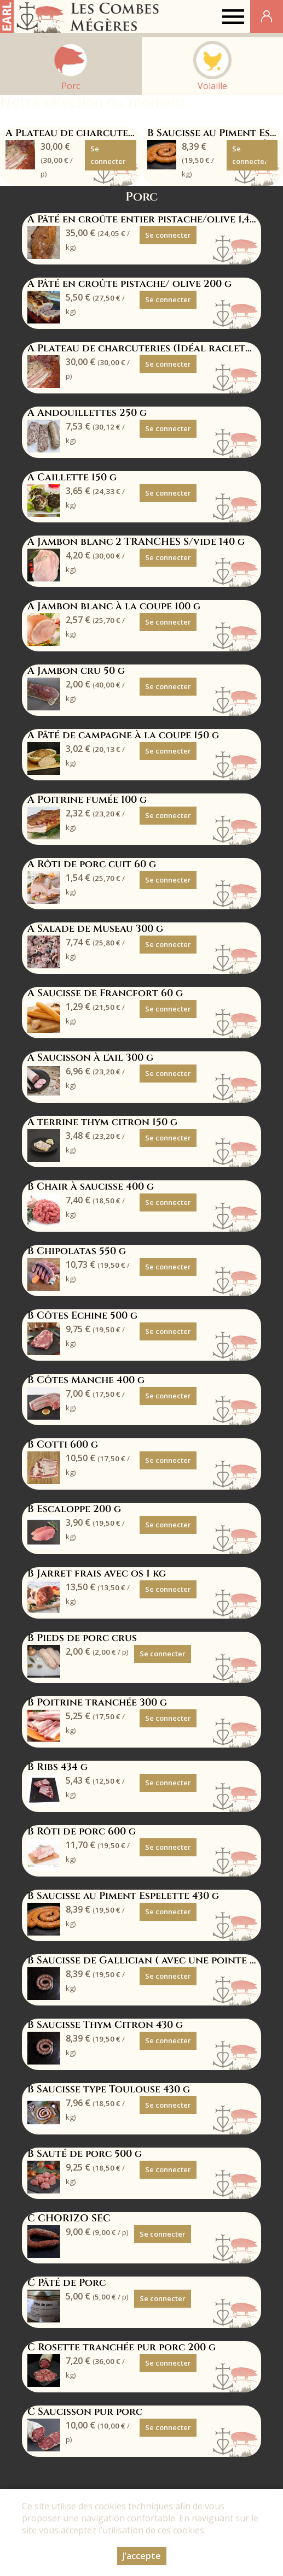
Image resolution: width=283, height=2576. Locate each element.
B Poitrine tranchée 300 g (97, 1702)
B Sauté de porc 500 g (84, 2154)
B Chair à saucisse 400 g (90, 1186)
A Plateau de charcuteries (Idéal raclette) (122, 133)
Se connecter (108, 155)
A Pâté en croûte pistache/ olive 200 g (129, 284)
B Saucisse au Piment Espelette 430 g (123, 1896)
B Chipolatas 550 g (76, 1251)
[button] (270, 151)
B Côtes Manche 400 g (86, 1380)
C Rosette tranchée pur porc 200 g (121, 2347)
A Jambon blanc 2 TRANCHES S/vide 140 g (136, 542)
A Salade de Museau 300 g (95, 929)
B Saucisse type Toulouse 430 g (108, 2089)
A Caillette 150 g (72, 477)
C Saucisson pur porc (84, 2412)
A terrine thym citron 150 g (102, 1122)
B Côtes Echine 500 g (82, 1315)
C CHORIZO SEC (69, 2218)
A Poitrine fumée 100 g (87, 800)
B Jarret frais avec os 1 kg (96, 1573)
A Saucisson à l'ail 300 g (90, 1057)
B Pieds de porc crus (82, 1638)
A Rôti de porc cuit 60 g (91, 864)
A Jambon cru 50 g (76, 671)
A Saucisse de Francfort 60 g (105, 993)
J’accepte (142, 2556)
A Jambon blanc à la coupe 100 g (113, 606)
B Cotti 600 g (62, 1444)
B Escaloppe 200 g (74, 1509)
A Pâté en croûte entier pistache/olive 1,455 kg (151, 219)
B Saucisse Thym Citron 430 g (105, 2025)
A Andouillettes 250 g (87, 413)
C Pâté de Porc (66, 2283)
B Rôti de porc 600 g (81, 1831)
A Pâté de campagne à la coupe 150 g (123, 735)
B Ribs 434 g (57, 1767)
